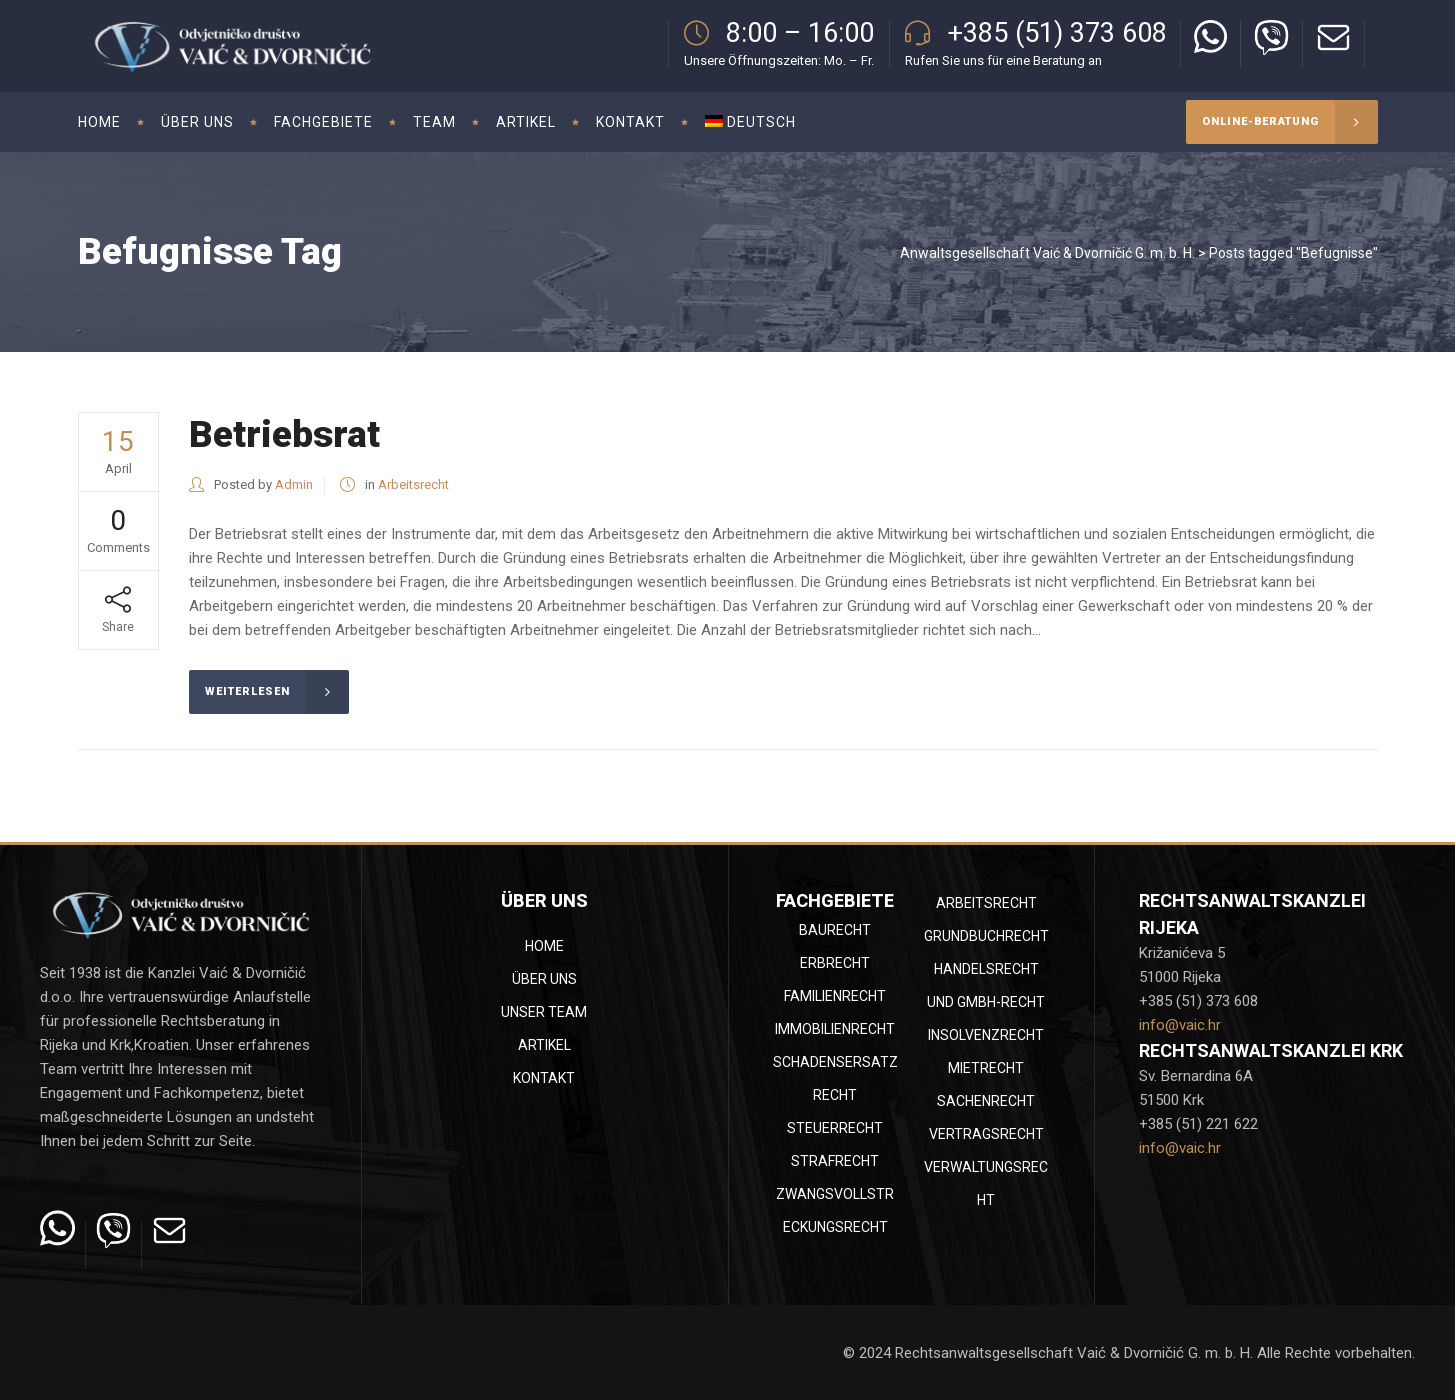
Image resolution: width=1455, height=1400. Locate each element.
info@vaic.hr (1180, 1025)
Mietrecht (986, 1068)
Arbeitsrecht (413, 484)
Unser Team (544, 1012)
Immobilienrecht (835, 1029)
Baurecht (835, 930)
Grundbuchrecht (986, 936)
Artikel (544, 1045)
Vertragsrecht (986, 1134)
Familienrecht (835, 996)
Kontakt (544, 1078)
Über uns (544, 979)
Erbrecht (835, 963)
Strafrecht (835, 1161)
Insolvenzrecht (986, 1035)
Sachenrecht (986, 1101)
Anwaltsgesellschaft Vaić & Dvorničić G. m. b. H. (1047, 253)
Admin (294, 484)
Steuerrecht (835, 1128)
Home (544, 946)
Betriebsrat (284, 434)
